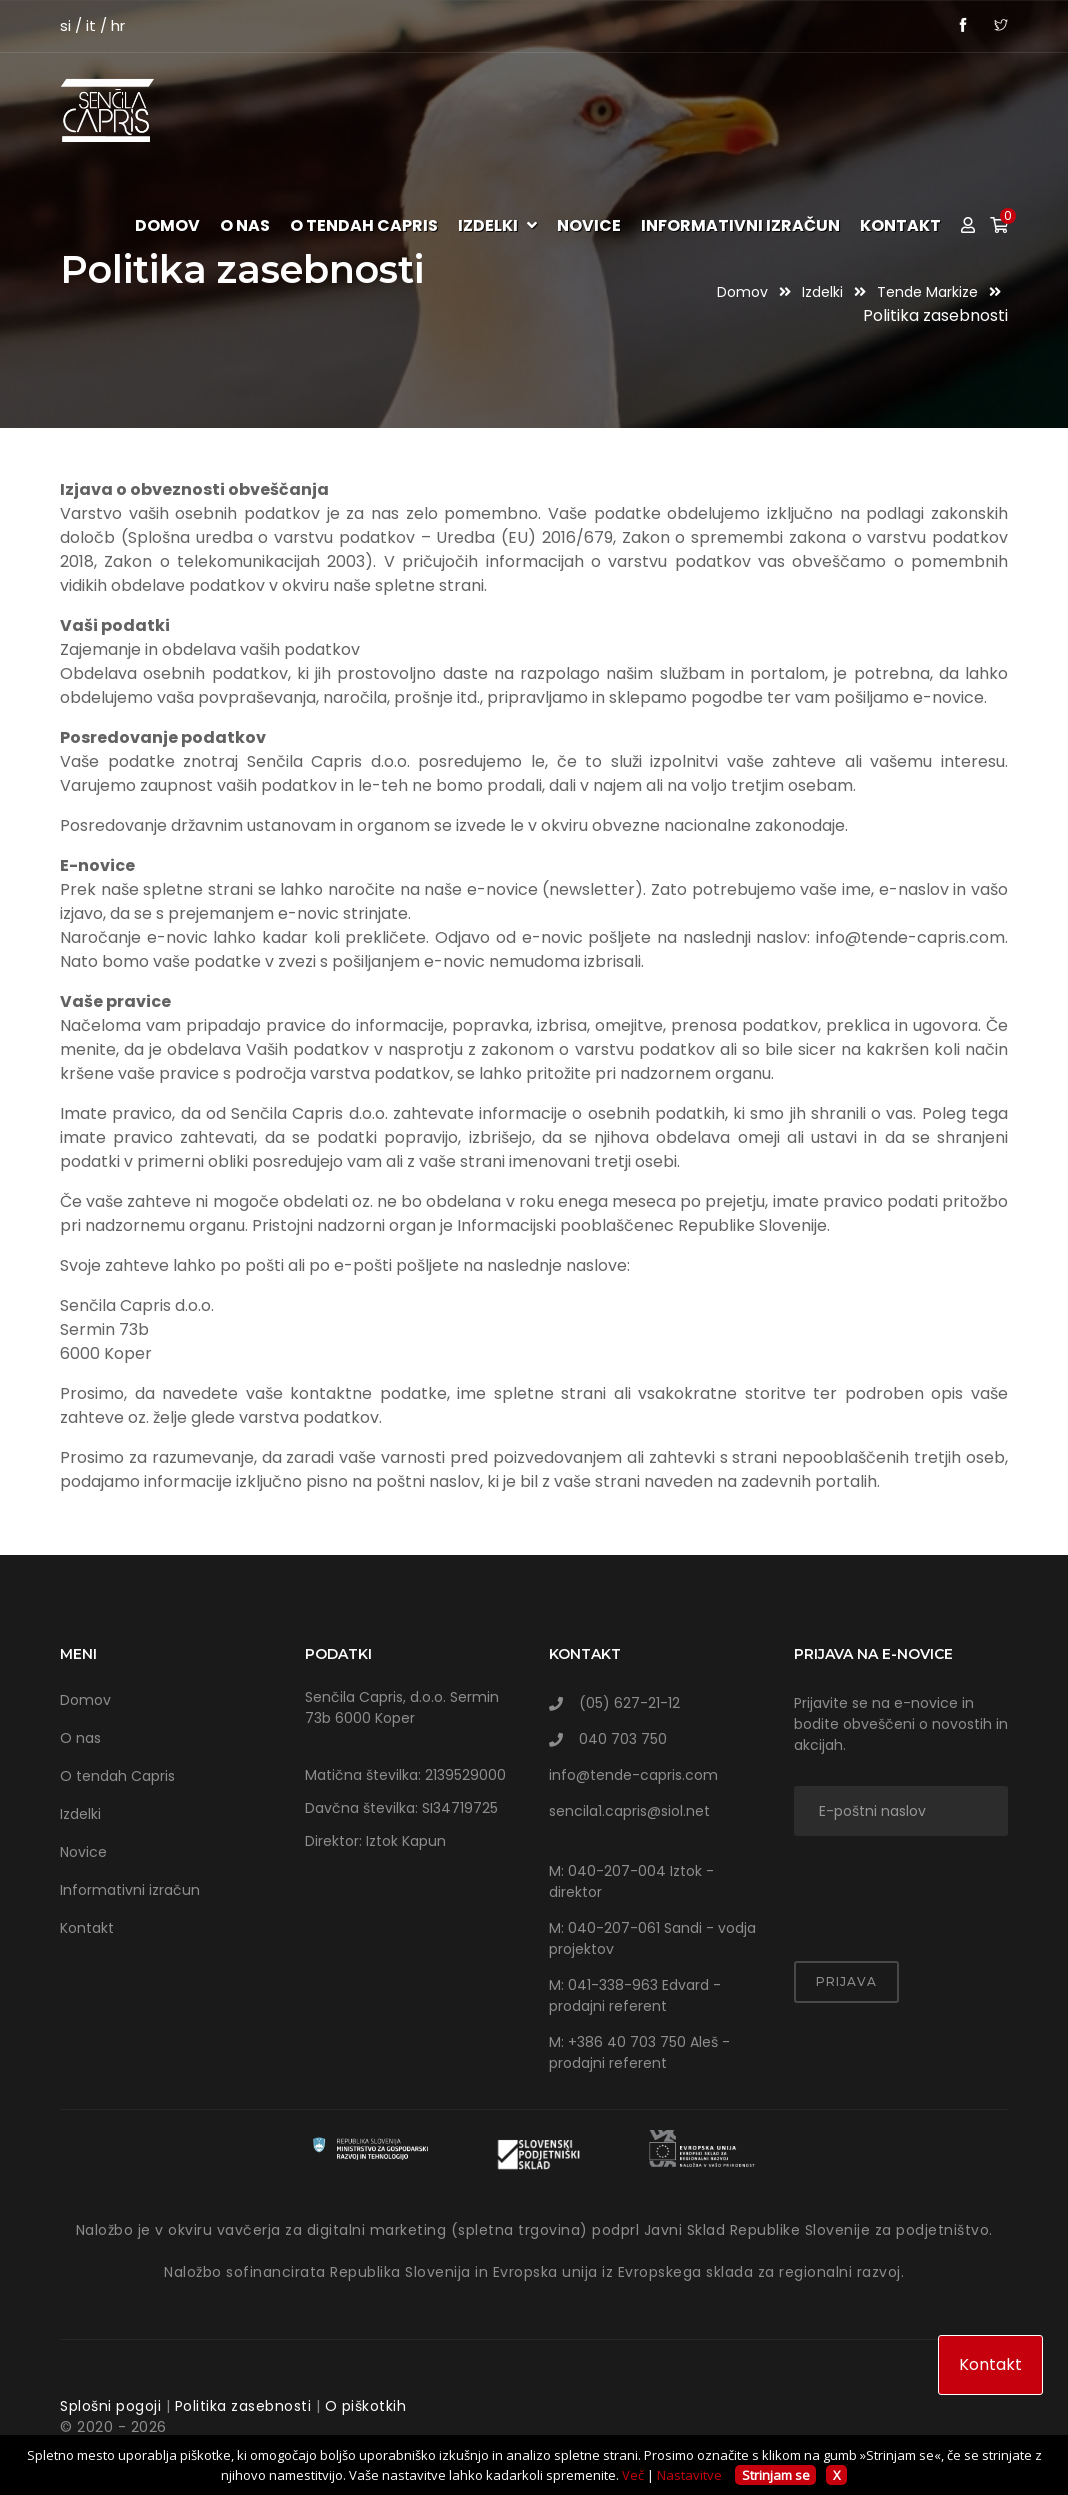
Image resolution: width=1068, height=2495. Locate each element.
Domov (167, 226)
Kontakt (900, 226)
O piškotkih (366, 2406)
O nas (245, 226)
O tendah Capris (364, 226)
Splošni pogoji (110, 2406)
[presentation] (911, 1886)
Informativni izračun (740, 226)
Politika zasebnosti (243, 2406)
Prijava (846, 1981)
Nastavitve (689, 2475)
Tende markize (929, 292)
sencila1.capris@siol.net (629, 1811)
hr (118, 25)
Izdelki (497, 226)
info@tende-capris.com (633, 1775)
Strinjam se (776, 2475)
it (91, 25)
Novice (589, 226)
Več (633, 2475)
